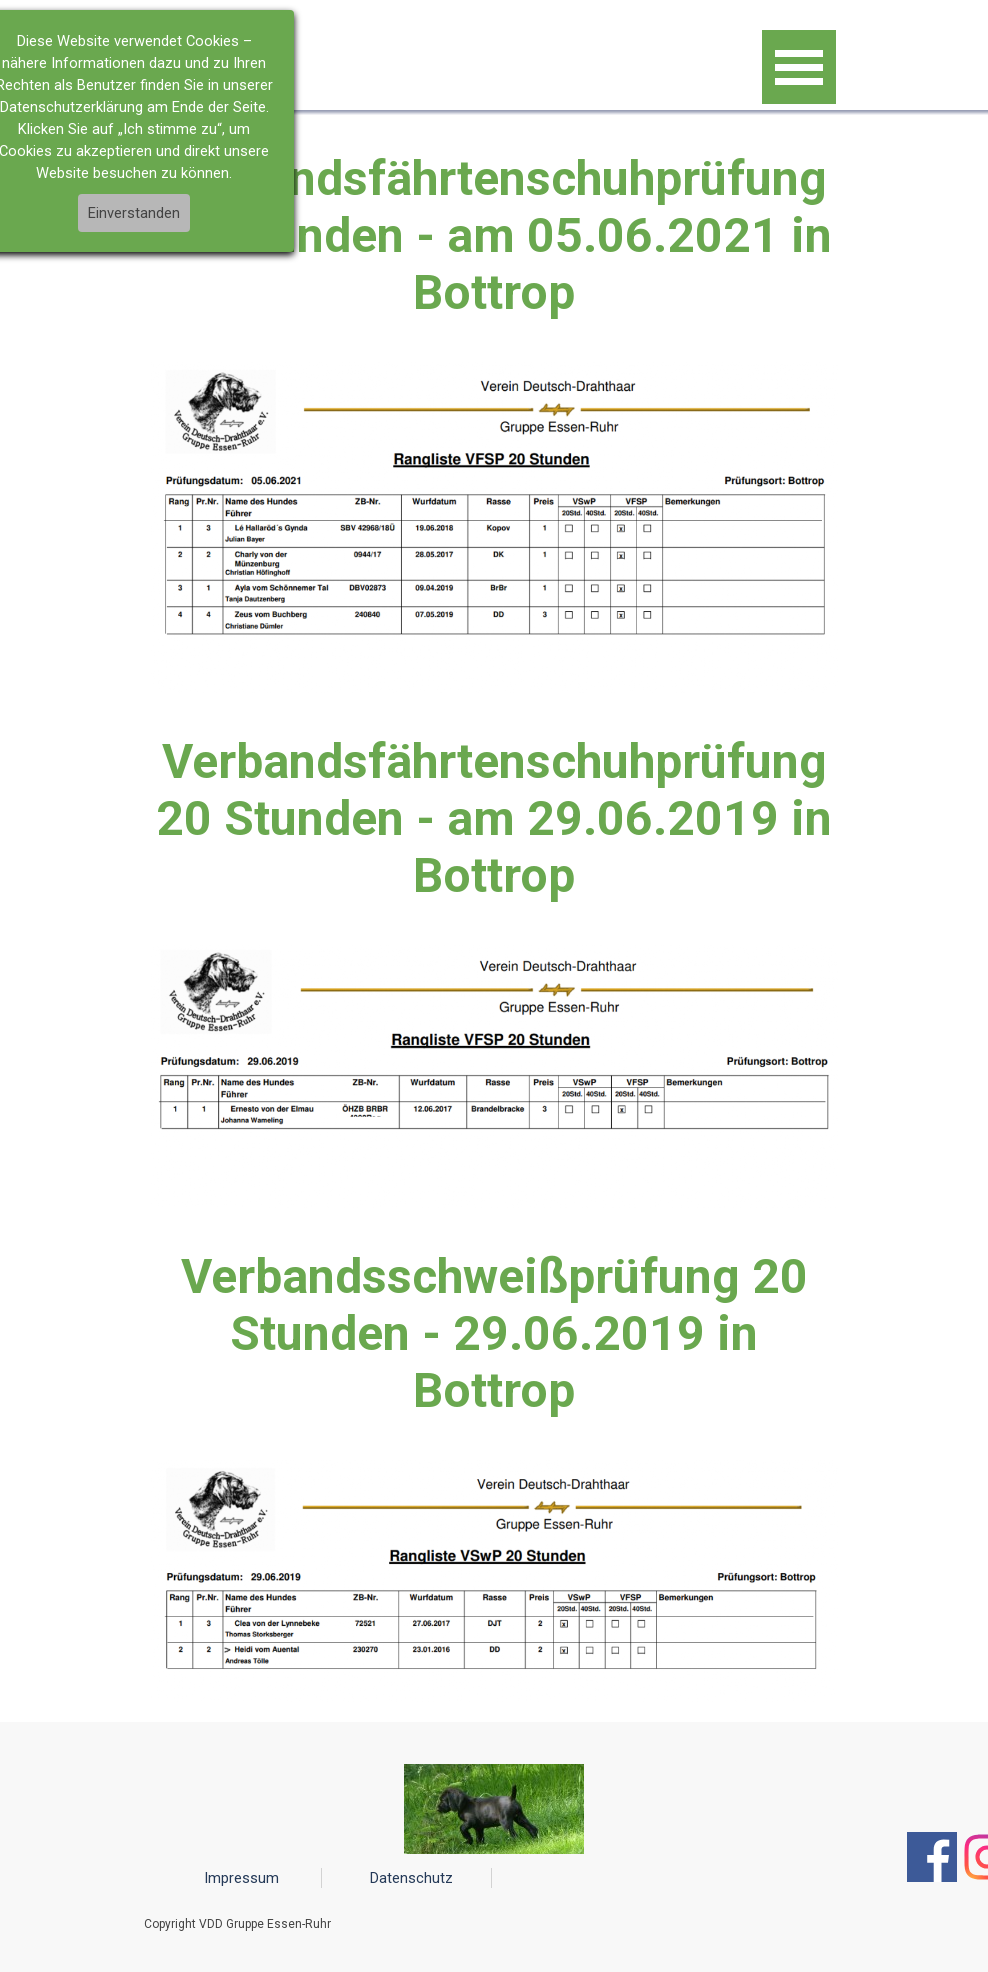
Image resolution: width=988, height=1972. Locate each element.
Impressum (241, 1878)
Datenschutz (411, 1878)
